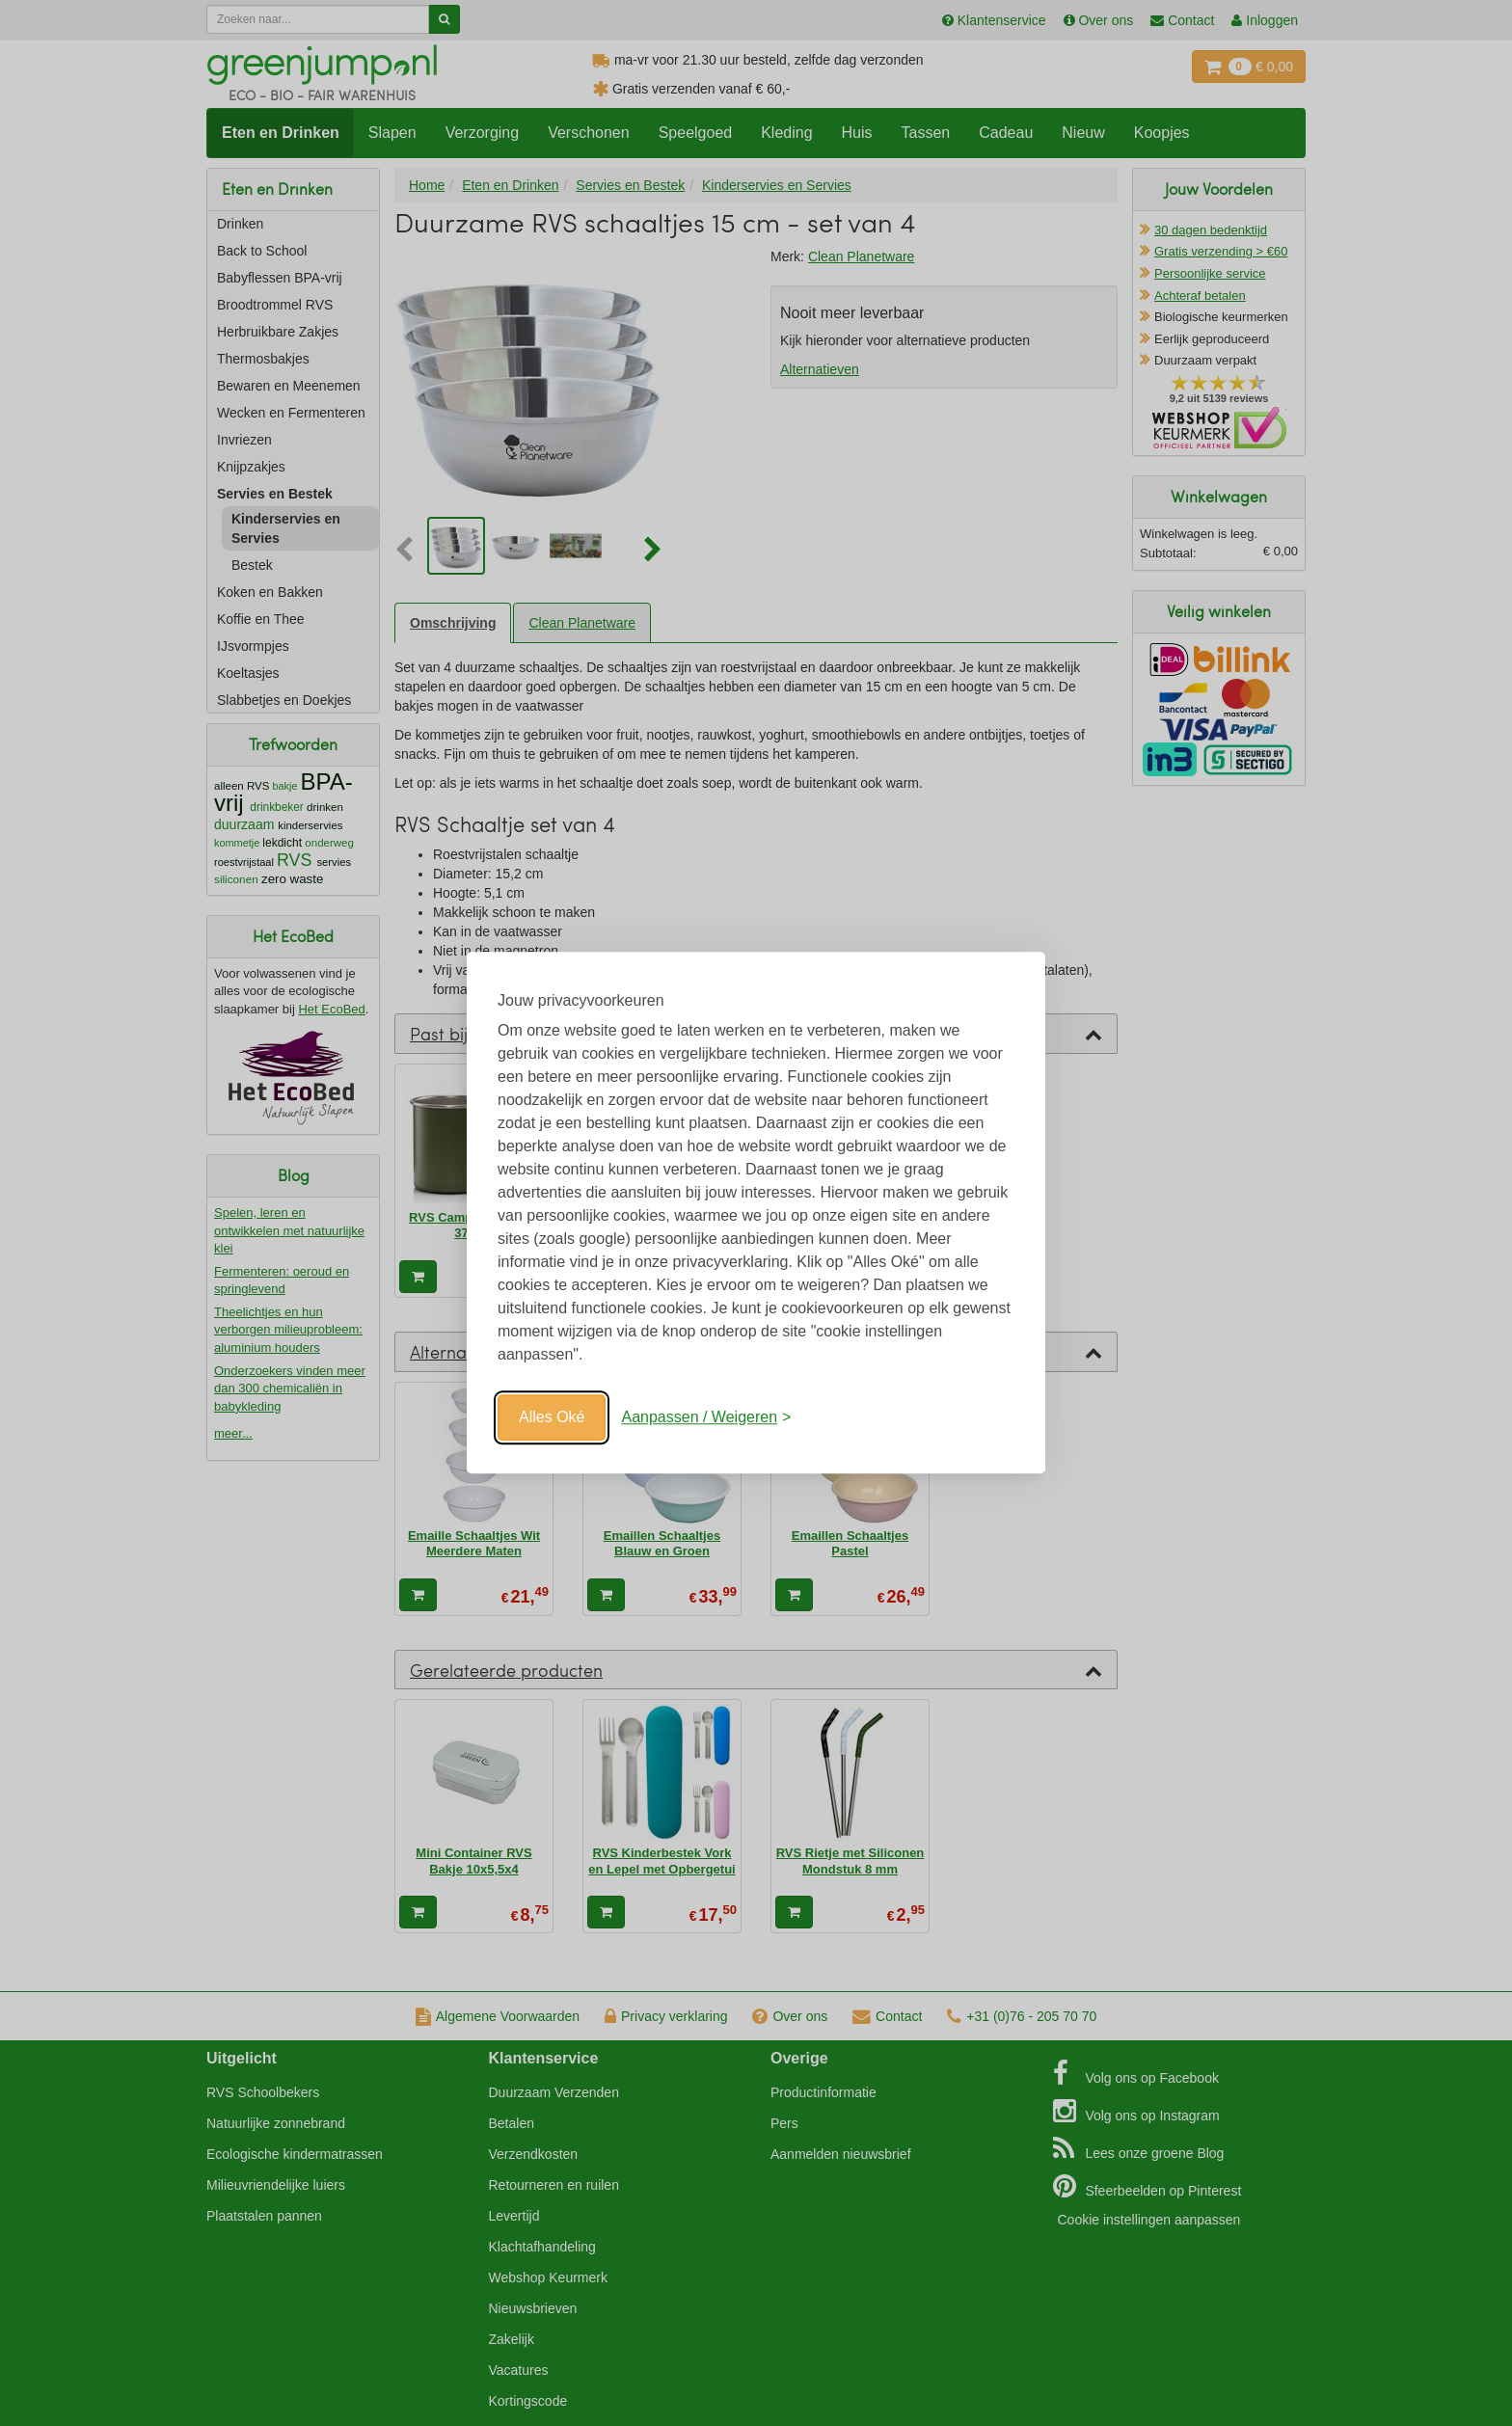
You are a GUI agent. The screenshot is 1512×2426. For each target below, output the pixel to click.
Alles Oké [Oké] (551, 1417)
